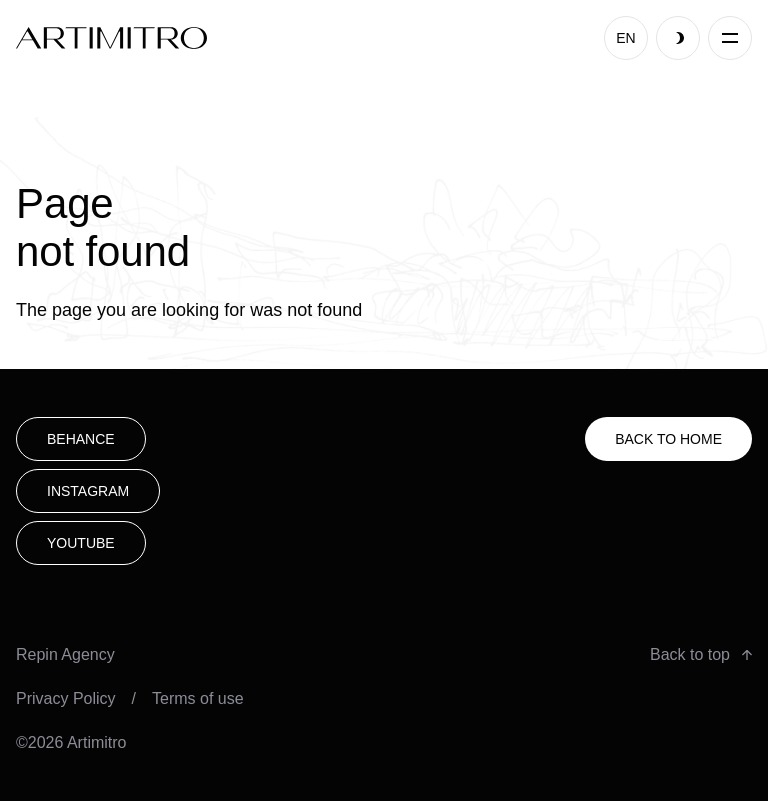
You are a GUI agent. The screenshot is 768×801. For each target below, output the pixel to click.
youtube (81, 543)
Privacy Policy (66, 698)
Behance (81, 439)
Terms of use (198, 698)
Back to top (701, 654)
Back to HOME (668, 439)
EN (625, 38)
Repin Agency (65, 654)
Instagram (88, 491)
